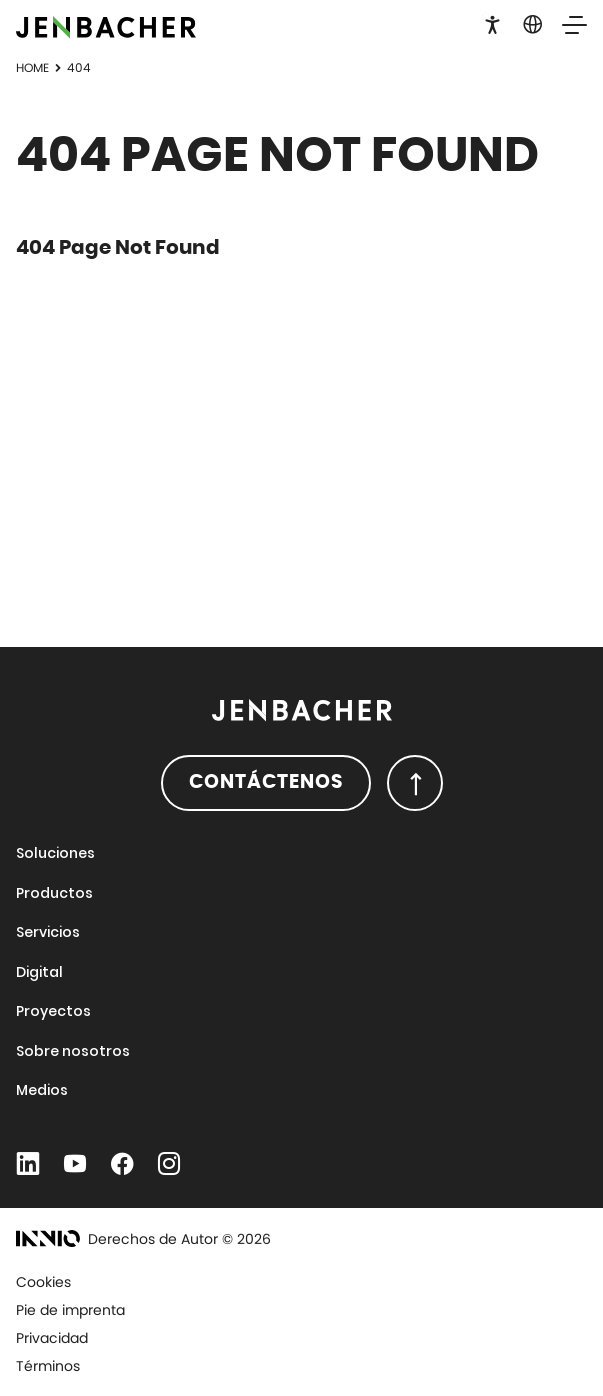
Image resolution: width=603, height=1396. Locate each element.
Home (32, 67)
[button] (492, 23)
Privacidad (52, 1338)
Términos (48, 1366)
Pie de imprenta (70, 1310)
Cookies (43, 1282)
